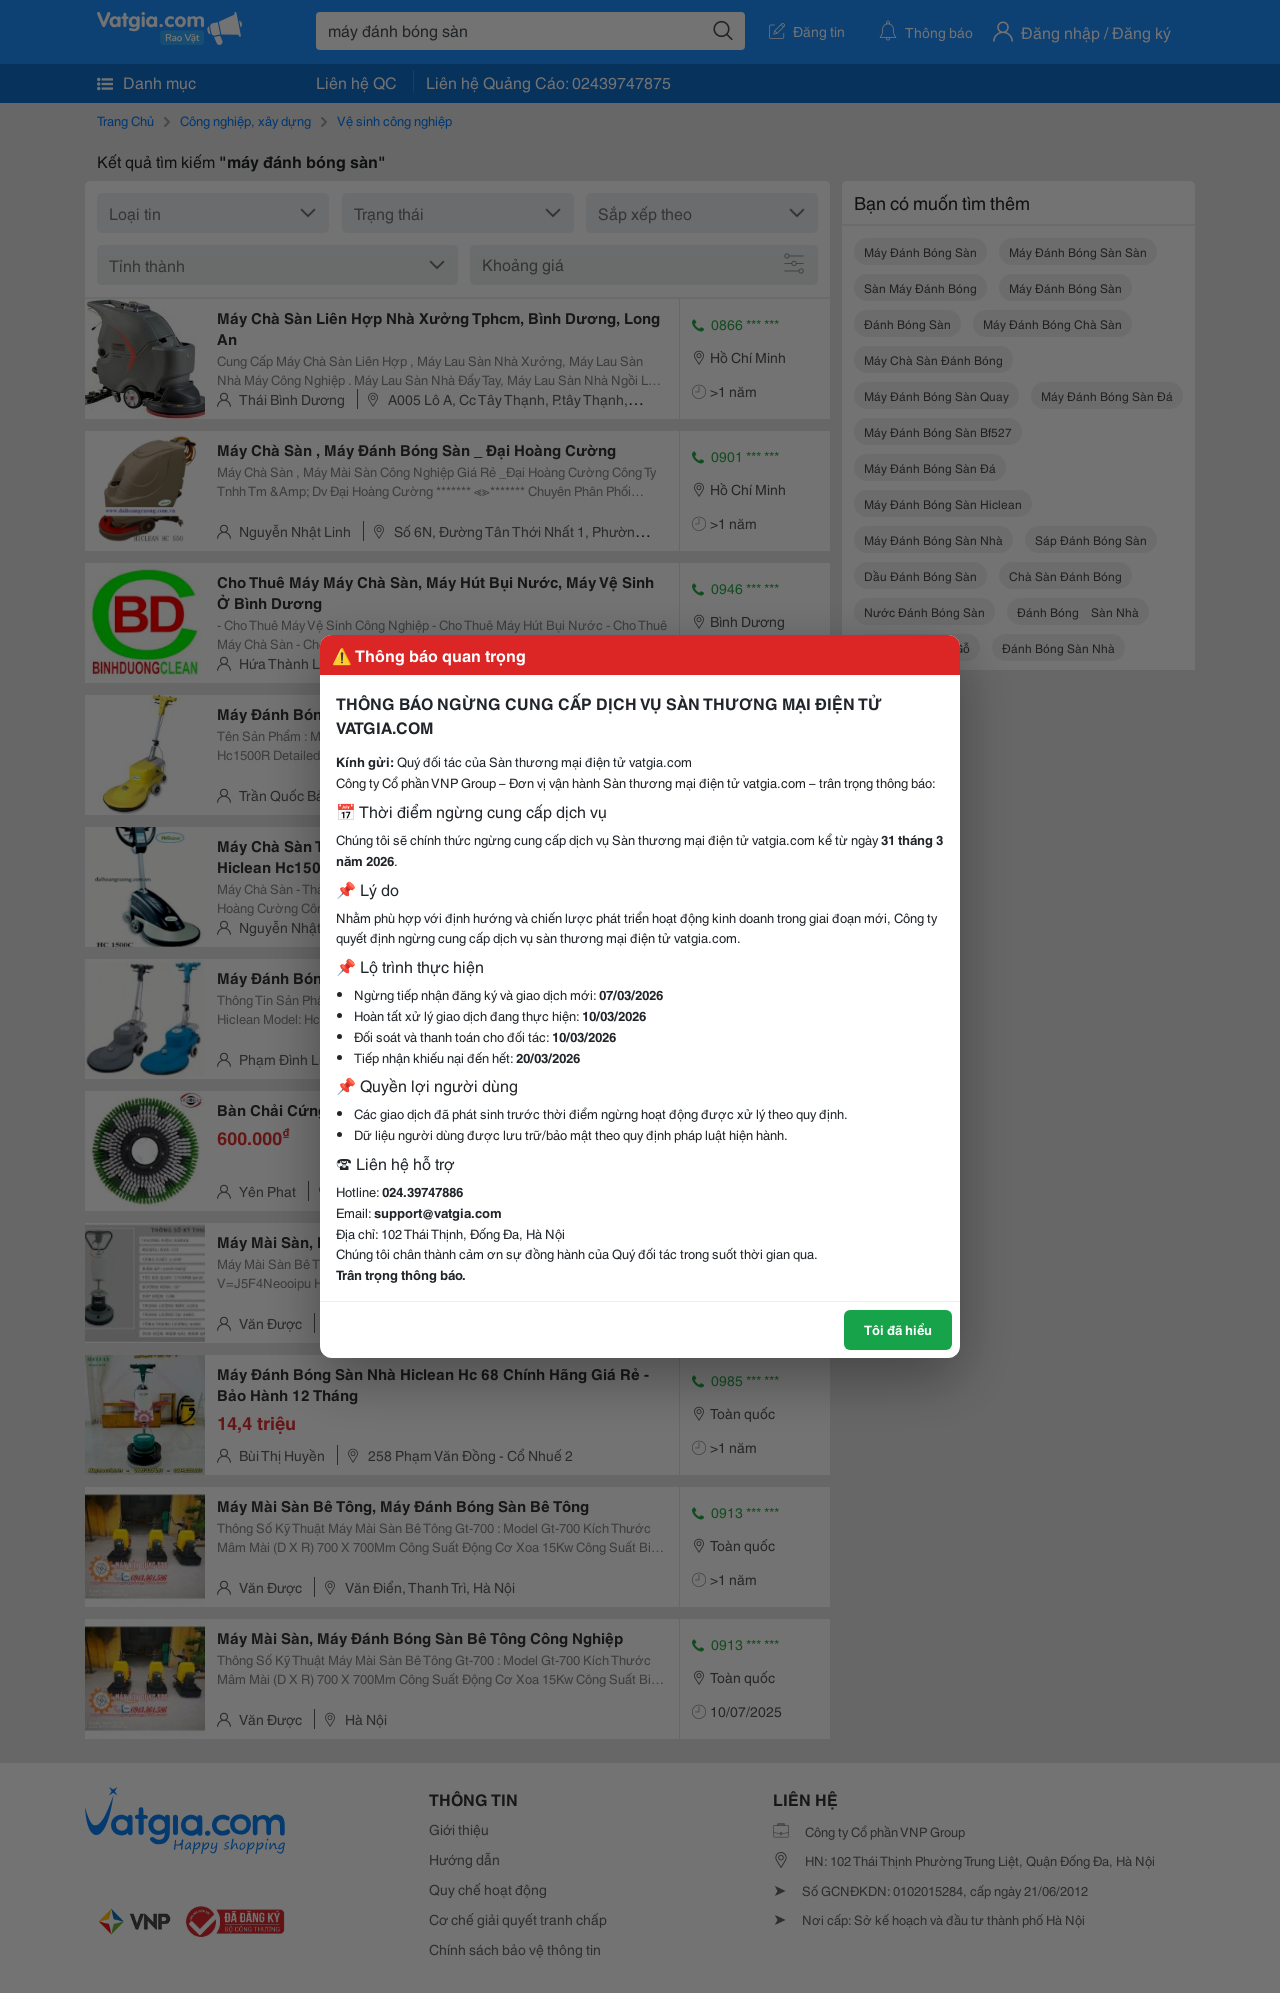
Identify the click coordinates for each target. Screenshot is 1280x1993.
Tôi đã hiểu (898, 1329)
